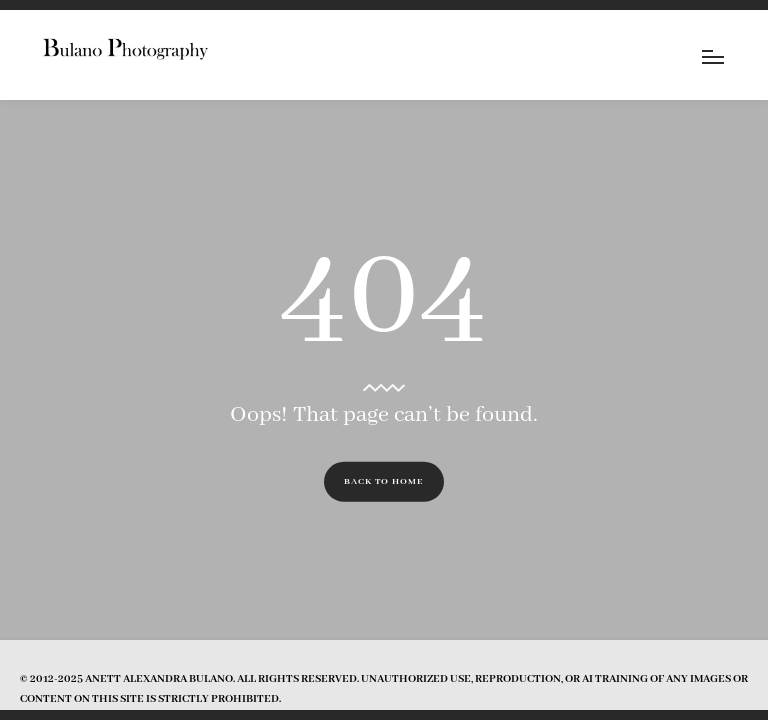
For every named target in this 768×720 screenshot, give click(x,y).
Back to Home (384, 481)
